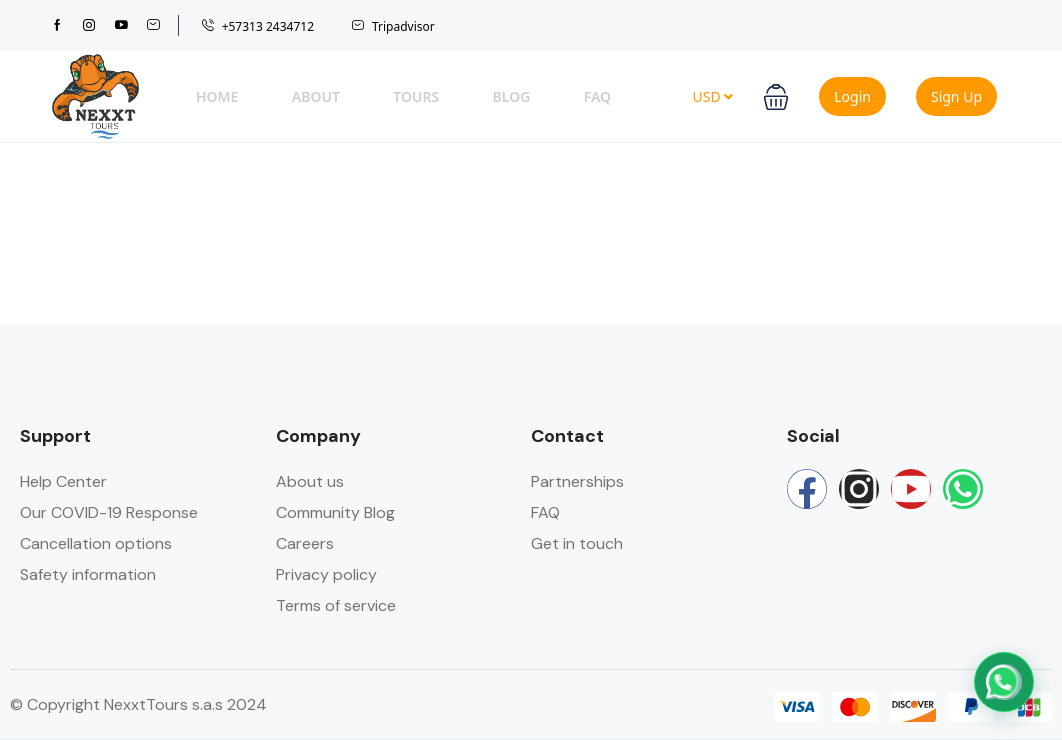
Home (217, 96)
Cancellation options (96, 543)
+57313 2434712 (257, 26)
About (316, 96)
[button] (776, 97)
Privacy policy (326, 574)
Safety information (88, 574)
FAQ (597, 96)
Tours (416, 96)
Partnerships (577, 481)
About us (310, 481)
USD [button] (712, 96)
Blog (512, 96)
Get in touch (577, 543)
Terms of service (336, 605)
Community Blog (335, 512)
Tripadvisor (393, 26)
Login (852, 96)
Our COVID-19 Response (109, 512)
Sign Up (956, 96)
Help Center (63, 481)
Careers (305, 543)
